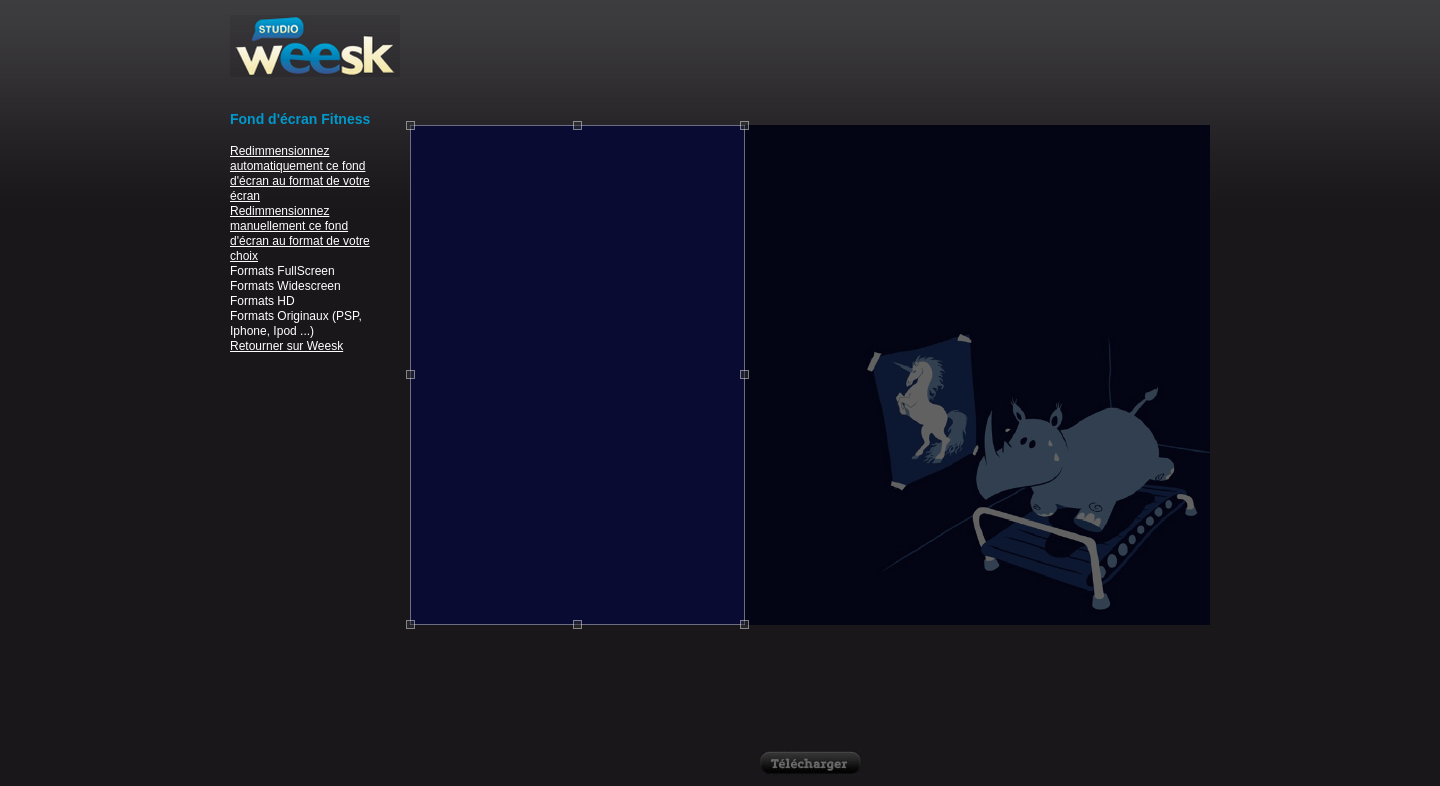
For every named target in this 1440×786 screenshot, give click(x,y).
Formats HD (262, 301)
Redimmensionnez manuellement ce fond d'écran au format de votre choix (300, 233)
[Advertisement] (810, 60)
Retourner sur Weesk (286, 346)
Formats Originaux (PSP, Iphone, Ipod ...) (296, 323)
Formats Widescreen (285, 286)
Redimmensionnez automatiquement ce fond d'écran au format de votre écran (300, 173)
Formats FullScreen (282, 271)
